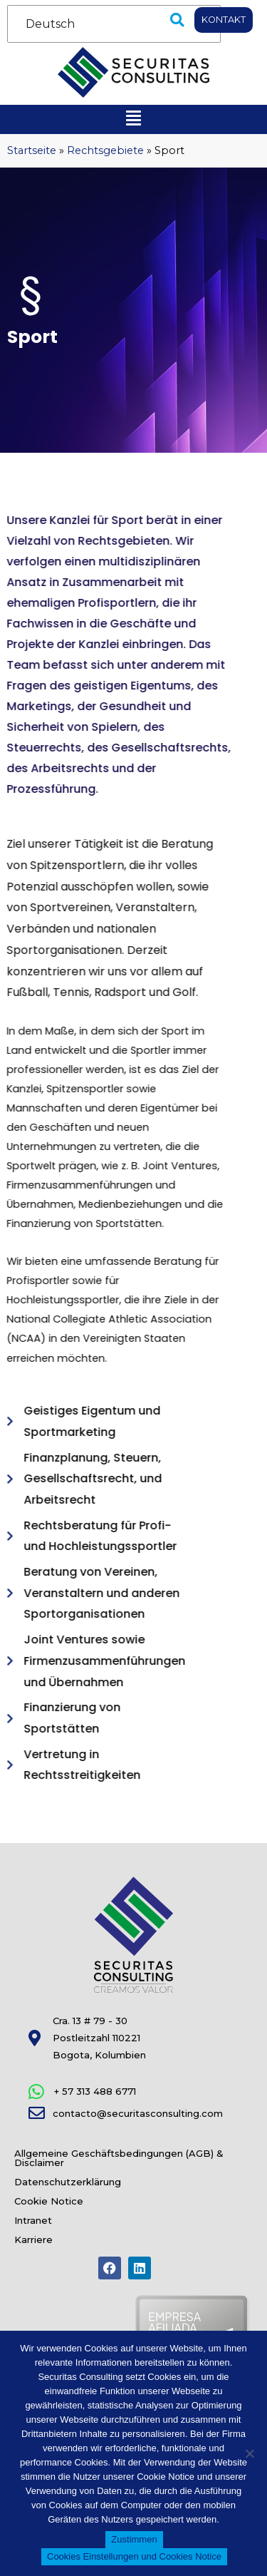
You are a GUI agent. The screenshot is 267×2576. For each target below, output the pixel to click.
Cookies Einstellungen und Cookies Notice (134, 2556)
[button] (177, 20)
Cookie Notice (48, 2201)
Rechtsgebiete (105, 150)
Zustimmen (134, 2539)
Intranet (33, 2220)
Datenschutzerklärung (67, 2181)
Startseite (31, 150)
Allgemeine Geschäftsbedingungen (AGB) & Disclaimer (119, 2157)
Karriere (33, 2239)
